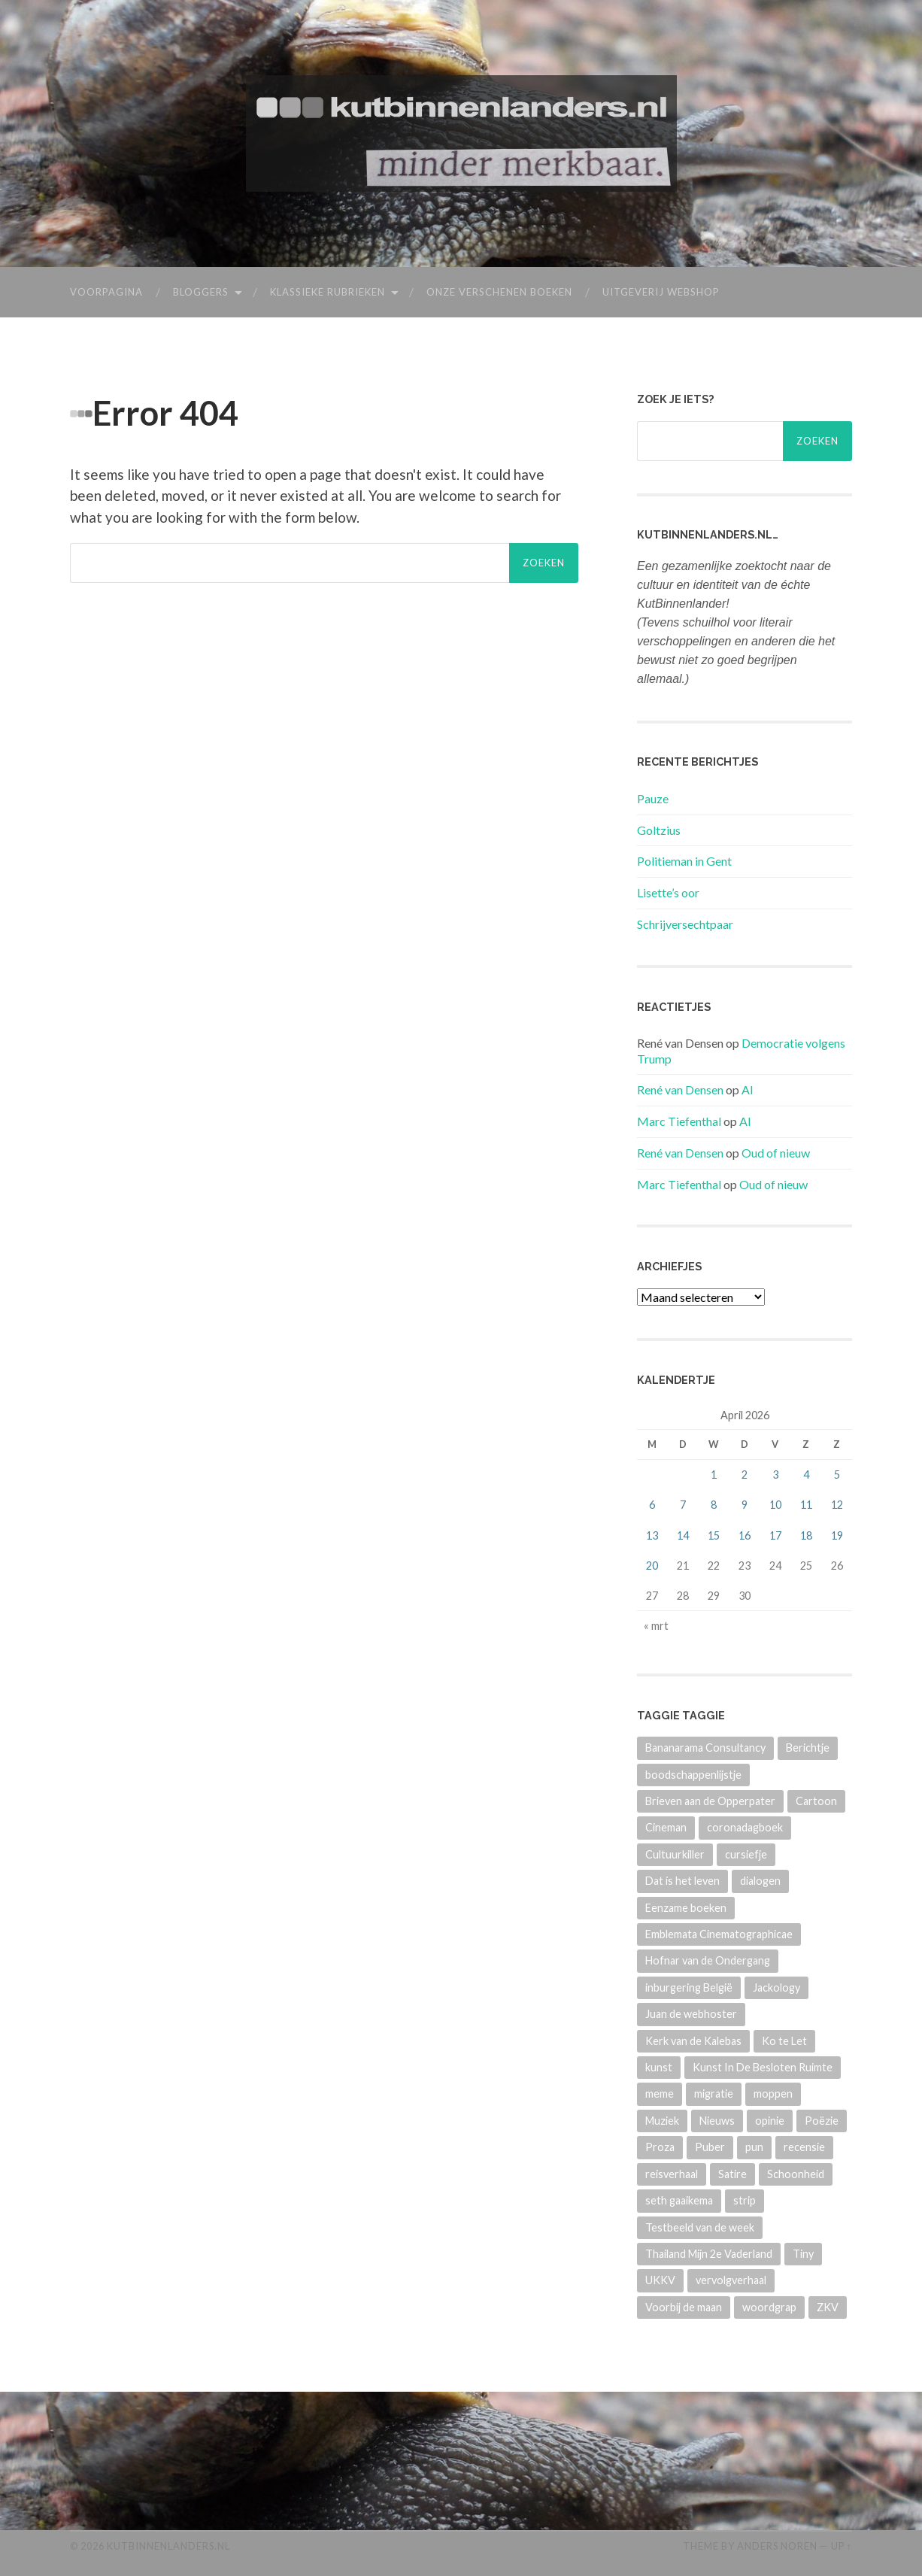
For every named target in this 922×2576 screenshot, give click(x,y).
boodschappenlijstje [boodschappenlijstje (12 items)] (693, 1773)
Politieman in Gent (684, 861)
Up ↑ (841, 2546)
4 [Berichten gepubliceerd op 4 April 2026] (806, 1474)
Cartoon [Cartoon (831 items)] (816, 1801)
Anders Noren (777, 2546)
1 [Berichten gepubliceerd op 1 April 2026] (714, 1474)
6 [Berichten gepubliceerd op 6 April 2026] (652, 1504)
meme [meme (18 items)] (659, 2093)
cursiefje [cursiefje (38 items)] (746, 1853)
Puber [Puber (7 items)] (710, 2147)
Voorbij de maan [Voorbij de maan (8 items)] (683, 2306)
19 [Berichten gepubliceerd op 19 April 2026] (837, 1534)
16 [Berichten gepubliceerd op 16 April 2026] (745, 1534)
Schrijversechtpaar (685, 924)
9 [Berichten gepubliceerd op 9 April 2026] (745, 1504)
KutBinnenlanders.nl (168, 2546)
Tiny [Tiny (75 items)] (803, 2253)
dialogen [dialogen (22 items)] (760, 1880)
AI (748, 1089)
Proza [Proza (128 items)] (660, 2147)
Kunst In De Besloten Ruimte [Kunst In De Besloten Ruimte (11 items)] (763, 2067)
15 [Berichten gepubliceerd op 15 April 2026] (714, 1534)
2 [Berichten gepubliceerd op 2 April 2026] (745, 1474)
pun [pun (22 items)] (754, 2147)
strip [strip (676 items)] (744, 2200)
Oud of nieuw (776, 1152)
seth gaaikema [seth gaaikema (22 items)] (679, 2200)
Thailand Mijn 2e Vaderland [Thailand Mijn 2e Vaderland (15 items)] (708, 2253)
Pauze (653, 797)
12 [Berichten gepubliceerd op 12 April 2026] (837, 1504)
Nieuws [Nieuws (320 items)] (717, 2120)
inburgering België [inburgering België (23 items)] (688, 1987)
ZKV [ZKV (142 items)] (828, 2306)
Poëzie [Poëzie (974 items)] (822, 2120)
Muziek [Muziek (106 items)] (662, 2120)
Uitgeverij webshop (661, 292)
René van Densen (680, 1089)
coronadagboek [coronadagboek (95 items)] (745, 1827)
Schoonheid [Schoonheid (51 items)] (795, 2173)
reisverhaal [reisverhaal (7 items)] (671, 2173)
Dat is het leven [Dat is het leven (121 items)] (682, 1880)
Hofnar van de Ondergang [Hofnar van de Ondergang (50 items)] (707, 1960)
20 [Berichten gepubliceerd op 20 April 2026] (652, 1564)
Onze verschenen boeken (499, 292)
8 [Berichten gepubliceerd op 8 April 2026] (714, 1504)
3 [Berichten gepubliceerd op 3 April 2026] (775, 1474)
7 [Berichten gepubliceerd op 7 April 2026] (683, 1504)
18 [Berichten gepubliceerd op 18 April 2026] (806, 1534)
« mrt (656, 1625)
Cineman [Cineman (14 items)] (666, 1827)
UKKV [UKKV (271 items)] (660, 2280)
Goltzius (659, 829)
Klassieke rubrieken (327, 292)
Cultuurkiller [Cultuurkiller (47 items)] (675, 1853)
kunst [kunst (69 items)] (658, 2067)
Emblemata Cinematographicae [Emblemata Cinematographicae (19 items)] (719, 1934)
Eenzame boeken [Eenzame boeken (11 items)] (685, 1907)
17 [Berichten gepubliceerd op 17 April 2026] (775, 1534)
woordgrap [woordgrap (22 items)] (769, 2306)
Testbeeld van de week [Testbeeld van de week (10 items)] (699, 2226)
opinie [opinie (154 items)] (769, 2120)
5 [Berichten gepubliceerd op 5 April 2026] (837, 1474)
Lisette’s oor (668, 892)
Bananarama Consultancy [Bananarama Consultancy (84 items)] (705, 1747)
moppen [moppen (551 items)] (773, 2093)
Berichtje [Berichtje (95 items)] (807, 1747)
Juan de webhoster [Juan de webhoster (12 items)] (691, 2013)
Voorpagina (106, 292)
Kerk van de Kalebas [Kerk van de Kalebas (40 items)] (693, 2040)
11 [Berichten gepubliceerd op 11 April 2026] (806, 1504)
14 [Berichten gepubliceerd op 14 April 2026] (683, 1534)
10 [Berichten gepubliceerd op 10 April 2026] (775, 1504)
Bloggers (201, 292)
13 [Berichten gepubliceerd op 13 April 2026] (652, 1534)
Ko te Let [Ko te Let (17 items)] (784, 2040)
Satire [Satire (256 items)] (732, 2173)
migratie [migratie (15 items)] (713, 2093)
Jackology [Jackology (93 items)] (776, 1987)
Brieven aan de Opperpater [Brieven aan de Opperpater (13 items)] (710, 1801)
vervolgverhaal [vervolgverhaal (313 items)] (731, 2280)
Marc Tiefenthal (679, 1121)
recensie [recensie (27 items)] (804, 2147)
